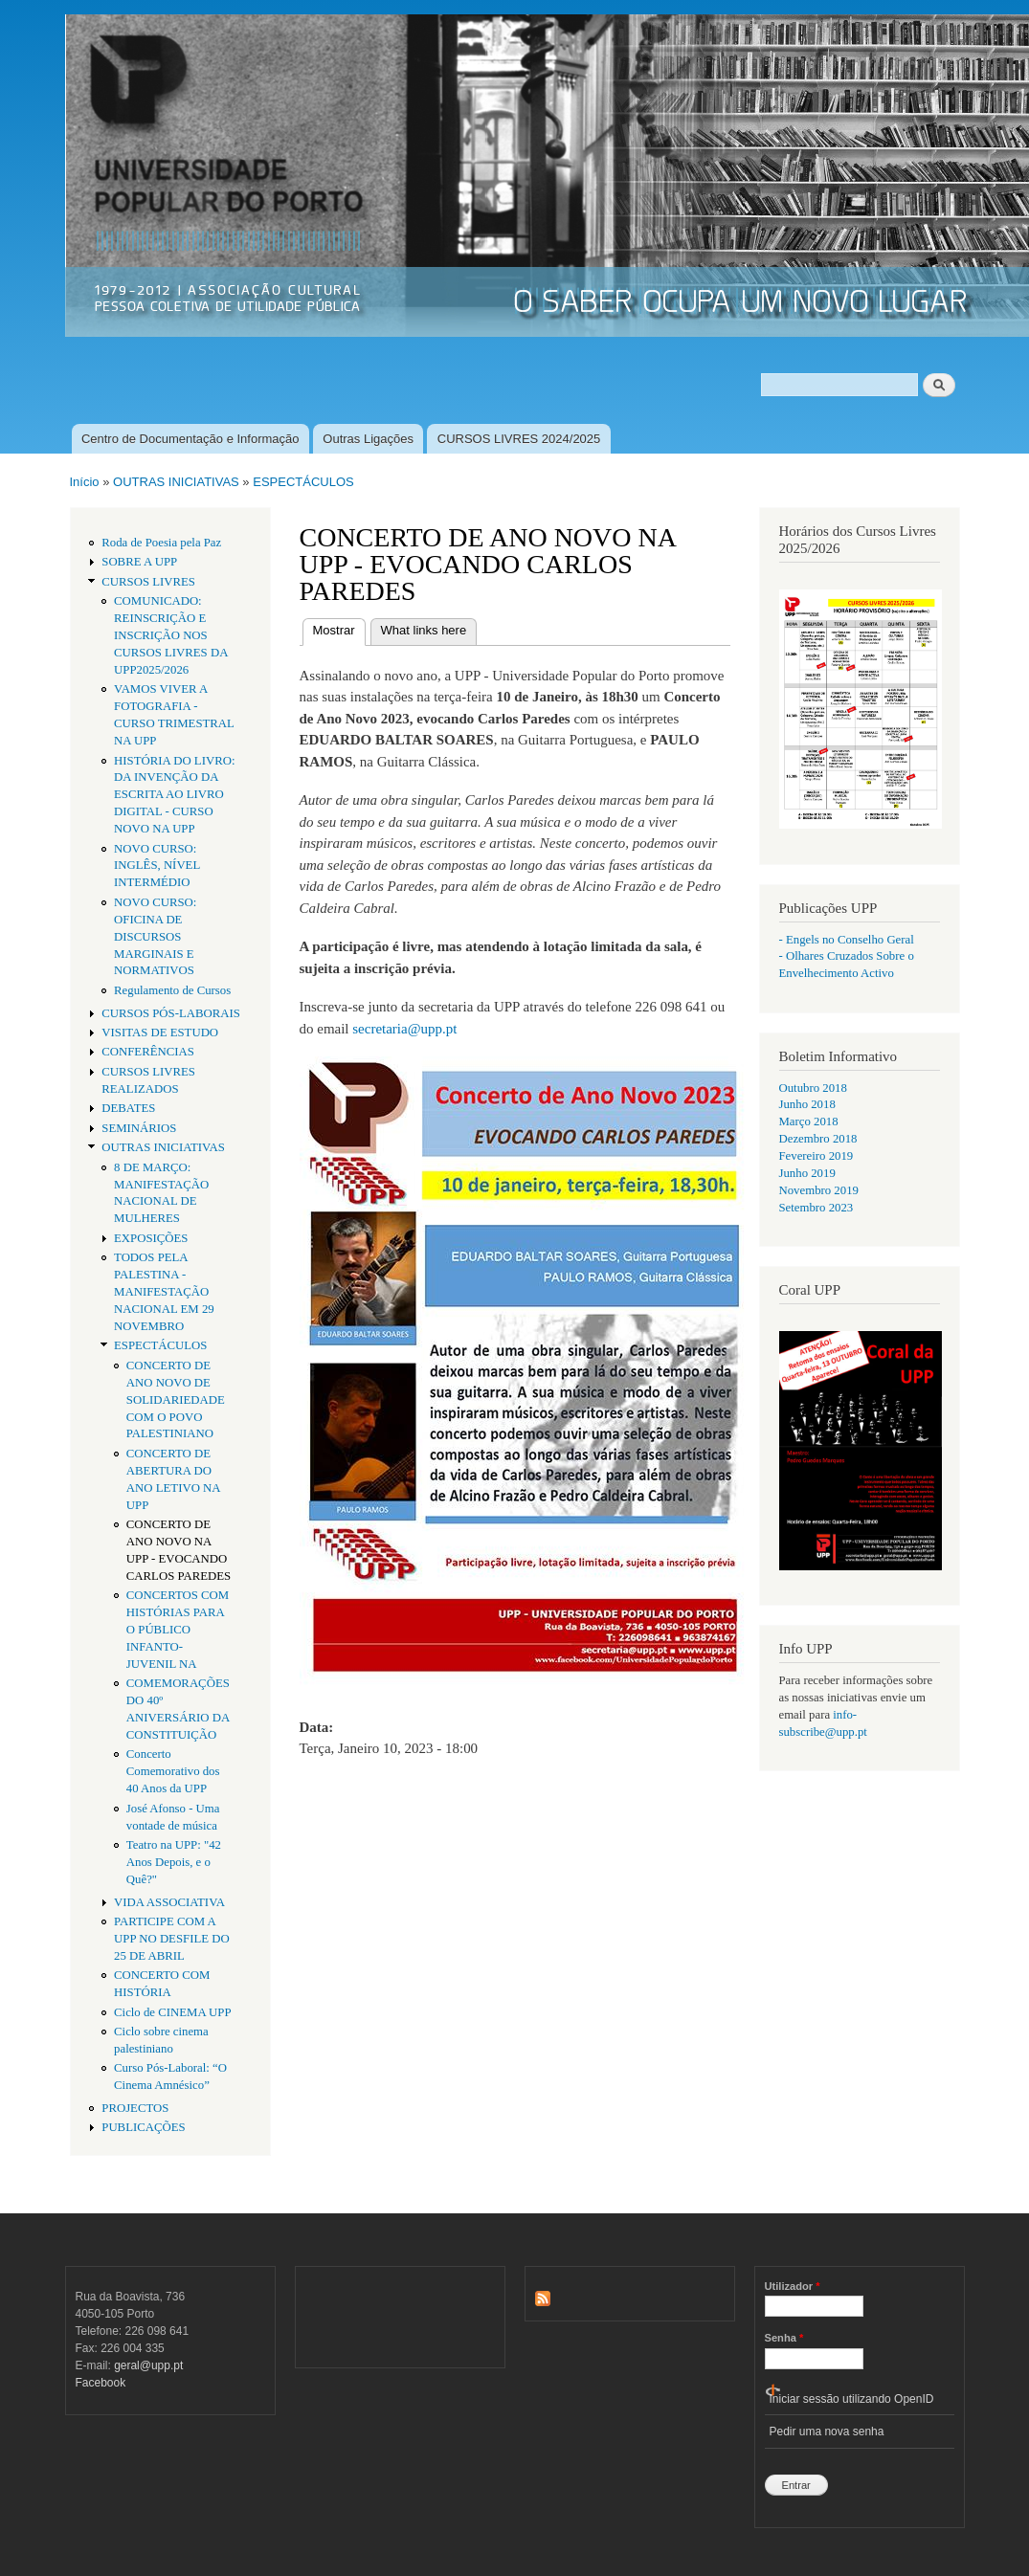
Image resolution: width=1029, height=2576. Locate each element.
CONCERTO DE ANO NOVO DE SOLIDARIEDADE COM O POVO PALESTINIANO (175, 1400)
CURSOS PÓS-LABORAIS (170, 1013)
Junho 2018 (807, 1104)
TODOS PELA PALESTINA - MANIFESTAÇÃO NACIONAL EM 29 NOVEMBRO (164, 1292)
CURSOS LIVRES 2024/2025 (519, 439)
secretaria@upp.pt (404, 1028)
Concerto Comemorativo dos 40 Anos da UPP (173, 1771)
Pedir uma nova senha (827, 2431)
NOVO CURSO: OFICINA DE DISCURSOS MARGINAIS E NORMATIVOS (155, 937)
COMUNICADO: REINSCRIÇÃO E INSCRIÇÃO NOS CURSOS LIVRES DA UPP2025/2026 (171, 635)
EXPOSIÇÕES (151, 1238)
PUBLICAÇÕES (143, 2127)
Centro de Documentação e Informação (190, 439)
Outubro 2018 (813, 1088)
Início (85, 482)
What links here (424, 630)
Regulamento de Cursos (172, 990)
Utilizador (792, 2286)
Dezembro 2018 (818, 1138)
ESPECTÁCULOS (303, 482)
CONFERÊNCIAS (147, 1051)
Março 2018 (809, 1121)
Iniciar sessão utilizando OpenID (852, 2399)
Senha (784, 2337)
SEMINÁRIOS (138, 1128)
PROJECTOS (134, 2108)
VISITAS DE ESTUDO (159, 1032)
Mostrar (339, 628)
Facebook (101, 2382)
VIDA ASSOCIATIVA (169, 1902)
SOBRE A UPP (139, 561)
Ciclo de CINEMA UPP (173, 2012)
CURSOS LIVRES (148, 581)
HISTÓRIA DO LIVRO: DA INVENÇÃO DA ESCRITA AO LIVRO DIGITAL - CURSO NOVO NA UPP (174, 795)
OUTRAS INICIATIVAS (176, 482)
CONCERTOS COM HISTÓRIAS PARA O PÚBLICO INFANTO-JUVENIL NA (177, 1629)
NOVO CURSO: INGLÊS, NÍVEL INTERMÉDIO (157, 866)
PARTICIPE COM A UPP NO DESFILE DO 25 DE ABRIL (172, 1939)
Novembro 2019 (819, 1190)
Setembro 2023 (816, 1207)
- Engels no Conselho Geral (846, 939)
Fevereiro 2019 (816, 1156)
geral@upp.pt (148, 2365)
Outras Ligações (368, 439)
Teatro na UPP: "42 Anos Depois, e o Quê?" (173, 1862)
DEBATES (128, 1108)
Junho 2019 (807, 1173)
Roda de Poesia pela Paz (161, 542)
